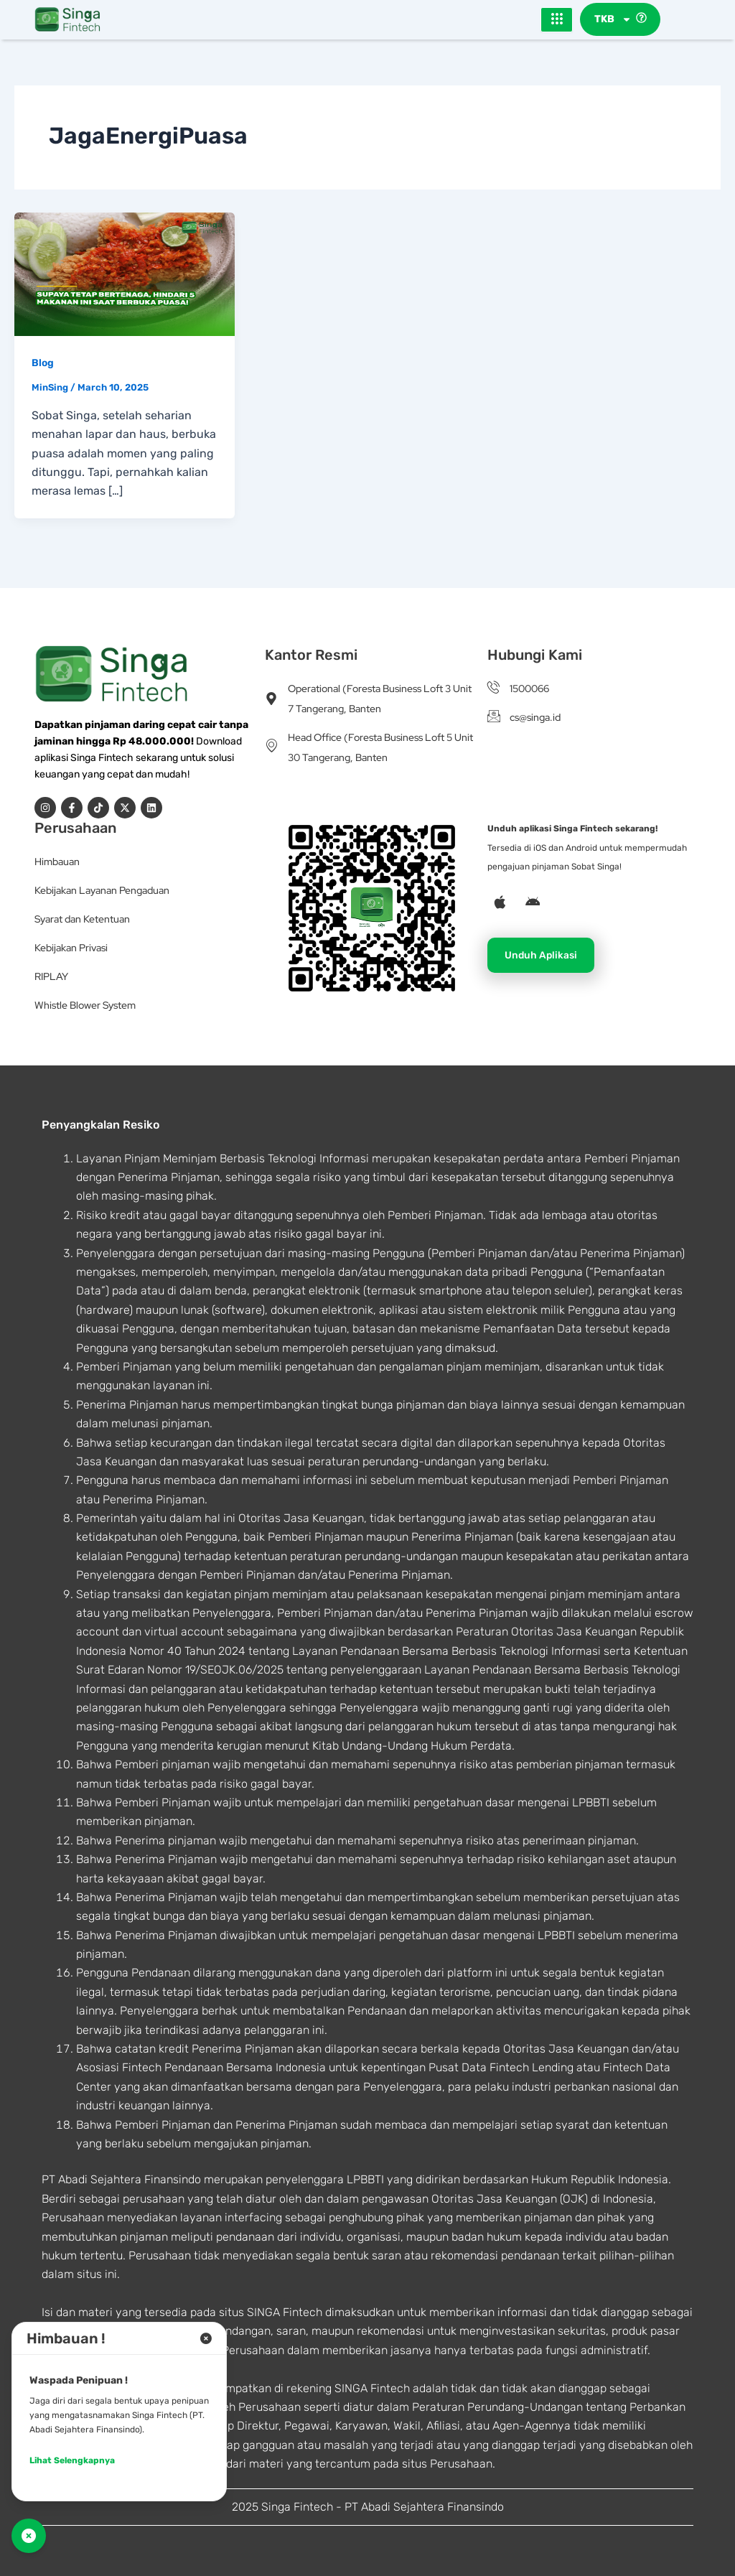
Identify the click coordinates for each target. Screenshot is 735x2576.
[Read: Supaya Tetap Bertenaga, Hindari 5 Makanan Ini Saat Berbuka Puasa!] (124, 274)
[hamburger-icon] (556, 20)
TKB (613, 20)
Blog (43, 364)
